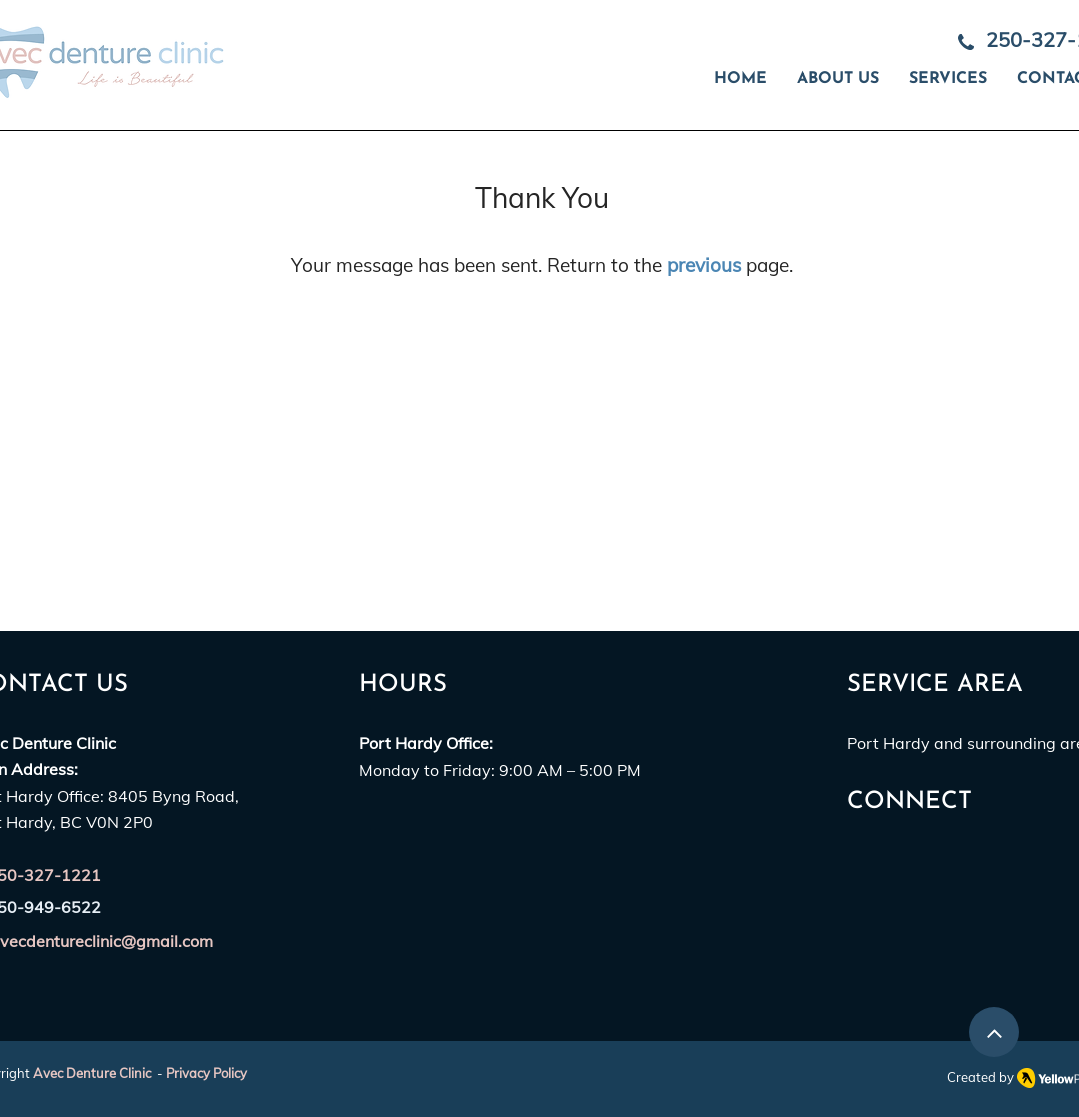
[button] (948, 80)
